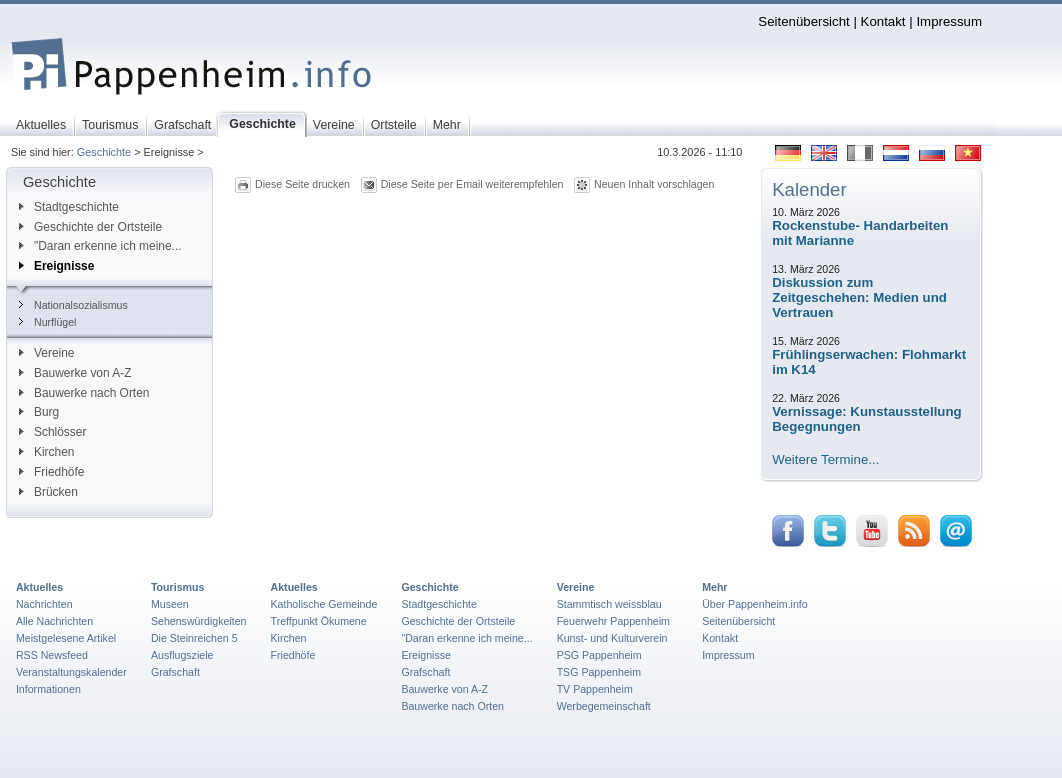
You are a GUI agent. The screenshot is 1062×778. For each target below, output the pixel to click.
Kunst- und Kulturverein (612, 638)
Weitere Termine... (825, 459)
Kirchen (46, 452)
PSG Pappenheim (599, 655)
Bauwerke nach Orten (84, 393)
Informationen (48, 689)
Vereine (47, 353)
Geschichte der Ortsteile (90, 227)
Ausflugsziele (182, 655)
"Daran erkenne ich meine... (100, 246)
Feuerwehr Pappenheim (613, 621)
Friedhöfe (51, 472)
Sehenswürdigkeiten (199, 621)
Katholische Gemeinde (324, 604)
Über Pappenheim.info (755, 604)
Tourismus (177, 587)
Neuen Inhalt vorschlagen (654, 184)
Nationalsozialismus (73, 305)
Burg (39, 412)
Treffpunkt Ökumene (319, 621)
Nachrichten (44, 604)
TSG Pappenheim (599, 672)
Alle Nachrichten (54, 621)
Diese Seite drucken (302, 184)
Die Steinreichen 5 (194, 638)
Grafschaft (175, 672)
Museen (170, 604)
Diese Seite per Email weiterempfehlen (472, 184)
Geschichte (104, 152)
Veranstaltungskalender (71, 672)
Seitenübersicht (803, 21)
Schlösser (52, 432)
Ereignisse (56, 266)
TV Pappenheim (595, 689)
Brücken (48, 492)
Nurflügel (47, 322)
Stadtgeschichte (69, 207)
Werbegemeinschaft (604, 706)
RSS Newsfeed (52, 655)
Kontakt (883, 21)
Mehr (714, 587)
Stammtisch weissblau (609, 604)
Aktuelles (39, 587)
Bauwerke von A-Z (75, 373)
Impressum (949, 21)
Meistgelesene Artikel (66, 638)
